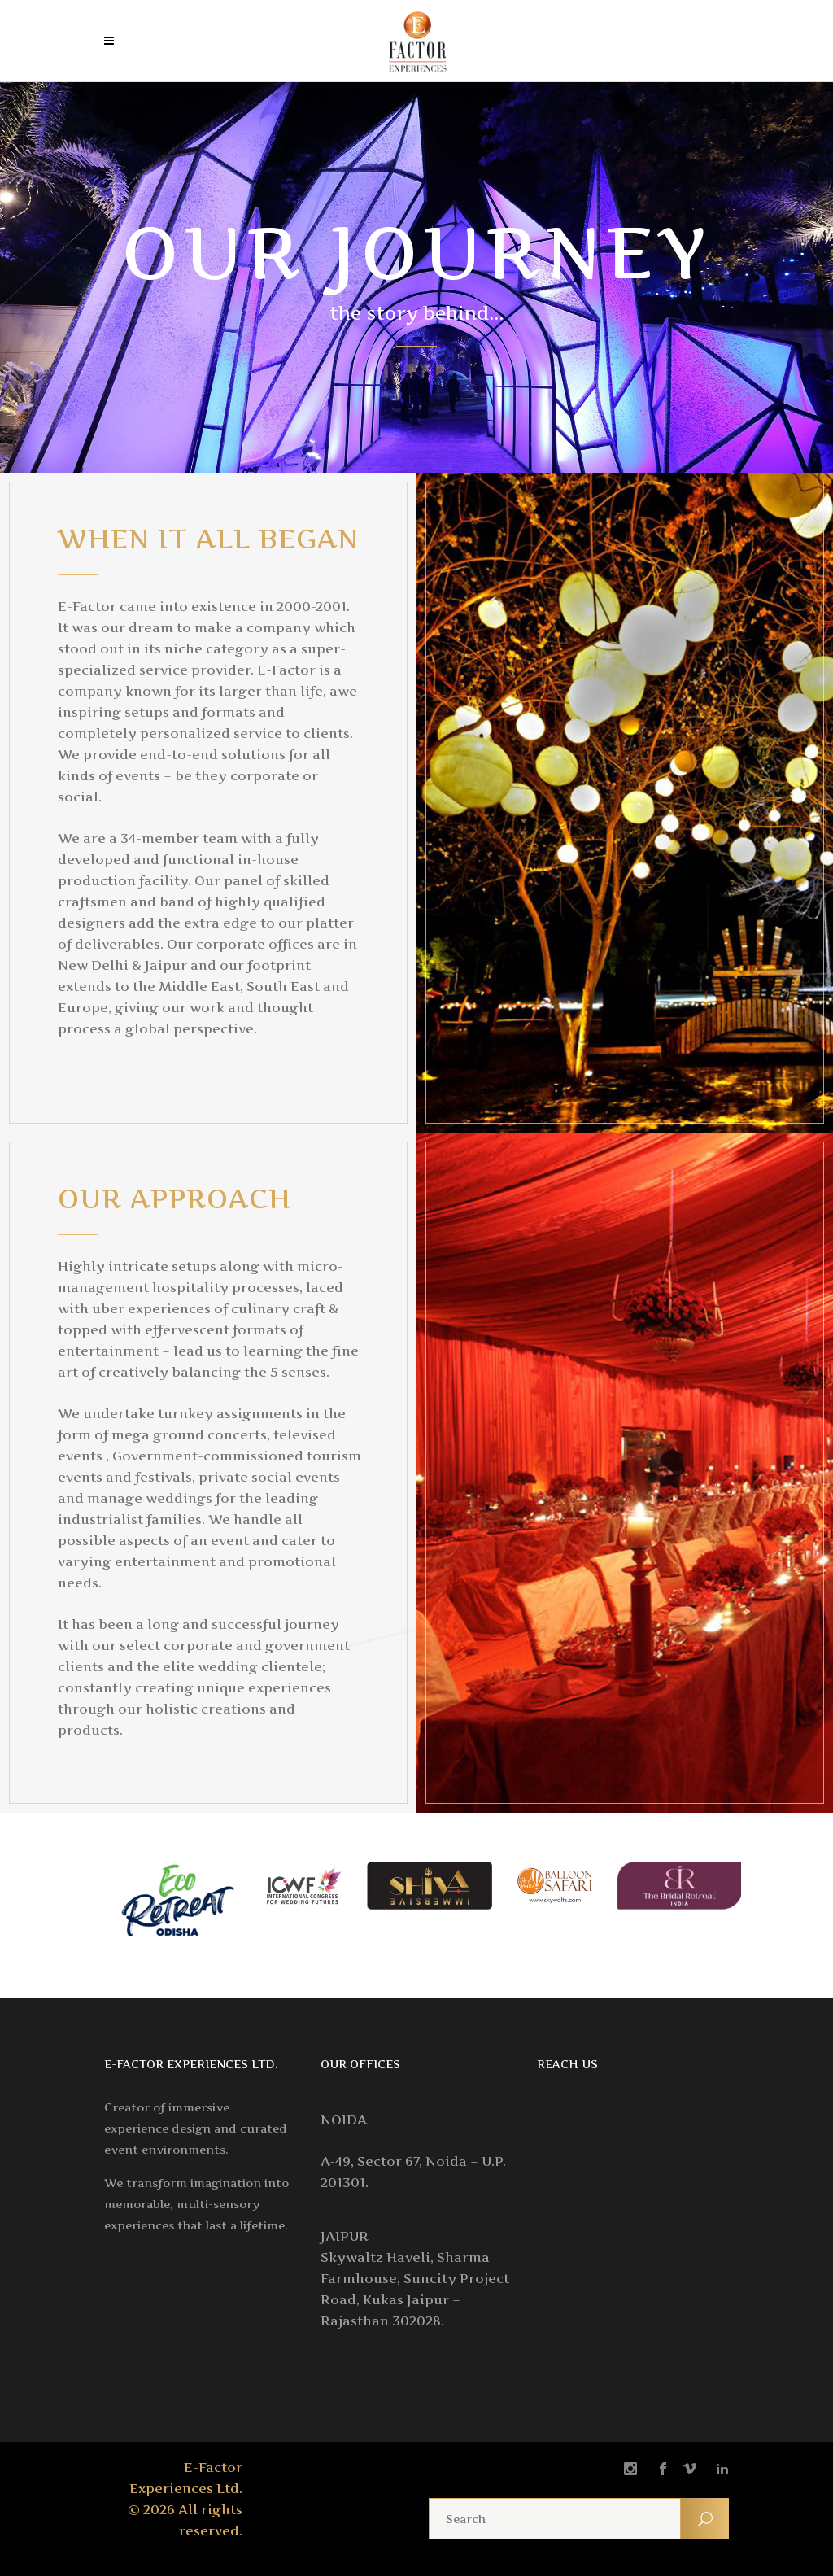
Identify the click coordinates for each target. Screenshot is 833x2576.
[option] (179, 1905)
